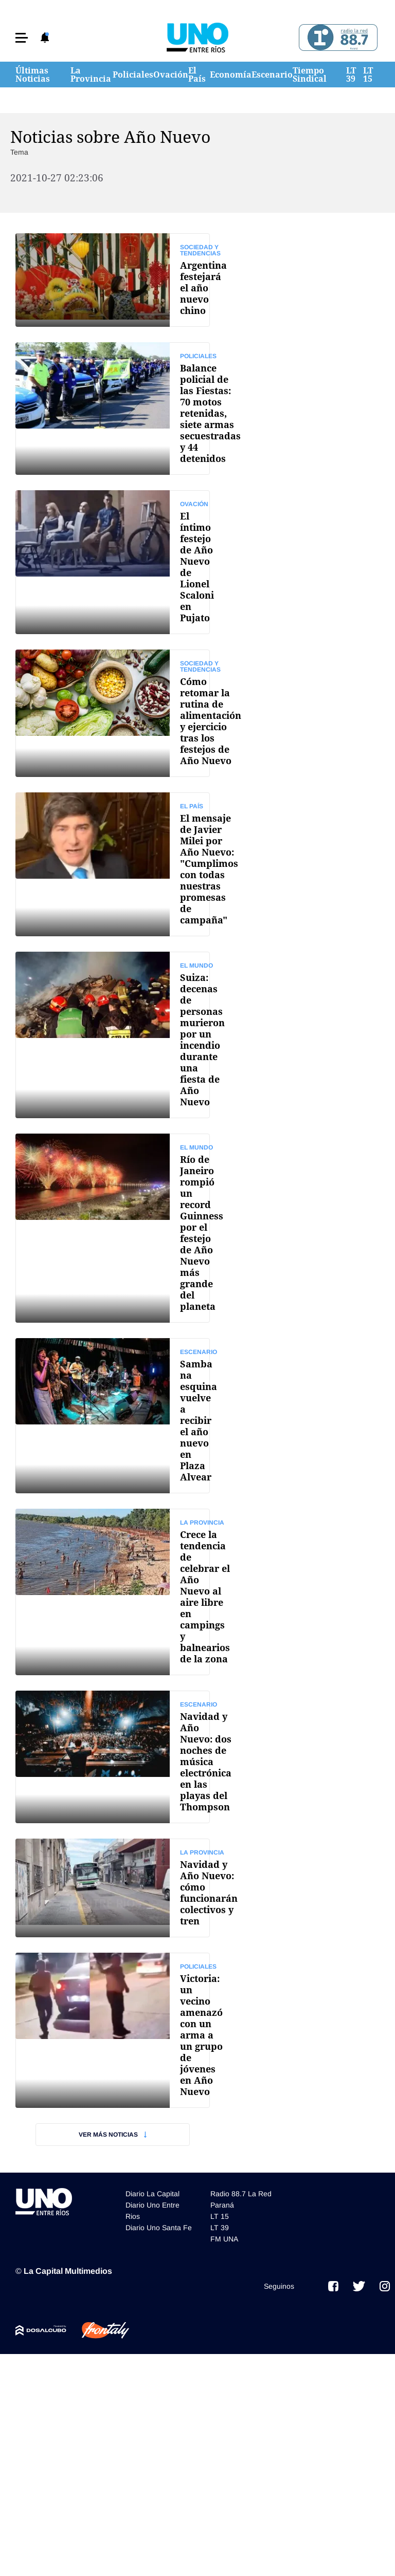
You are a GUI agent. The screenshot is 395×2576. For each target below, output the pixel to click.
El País (197, 74)
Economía (231, 74)
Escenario (272, 74)
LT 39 (351, 74)
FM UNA (224, 2239)
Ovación (170, 74)
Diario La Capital (152, 2194)
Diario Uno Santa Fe (158, 2227)
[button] (21, 38)
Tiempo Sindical (310, 74)
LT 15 (368, 74)
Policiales (133, 74)
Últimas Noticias (32, 74)
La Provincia (90, 74)
